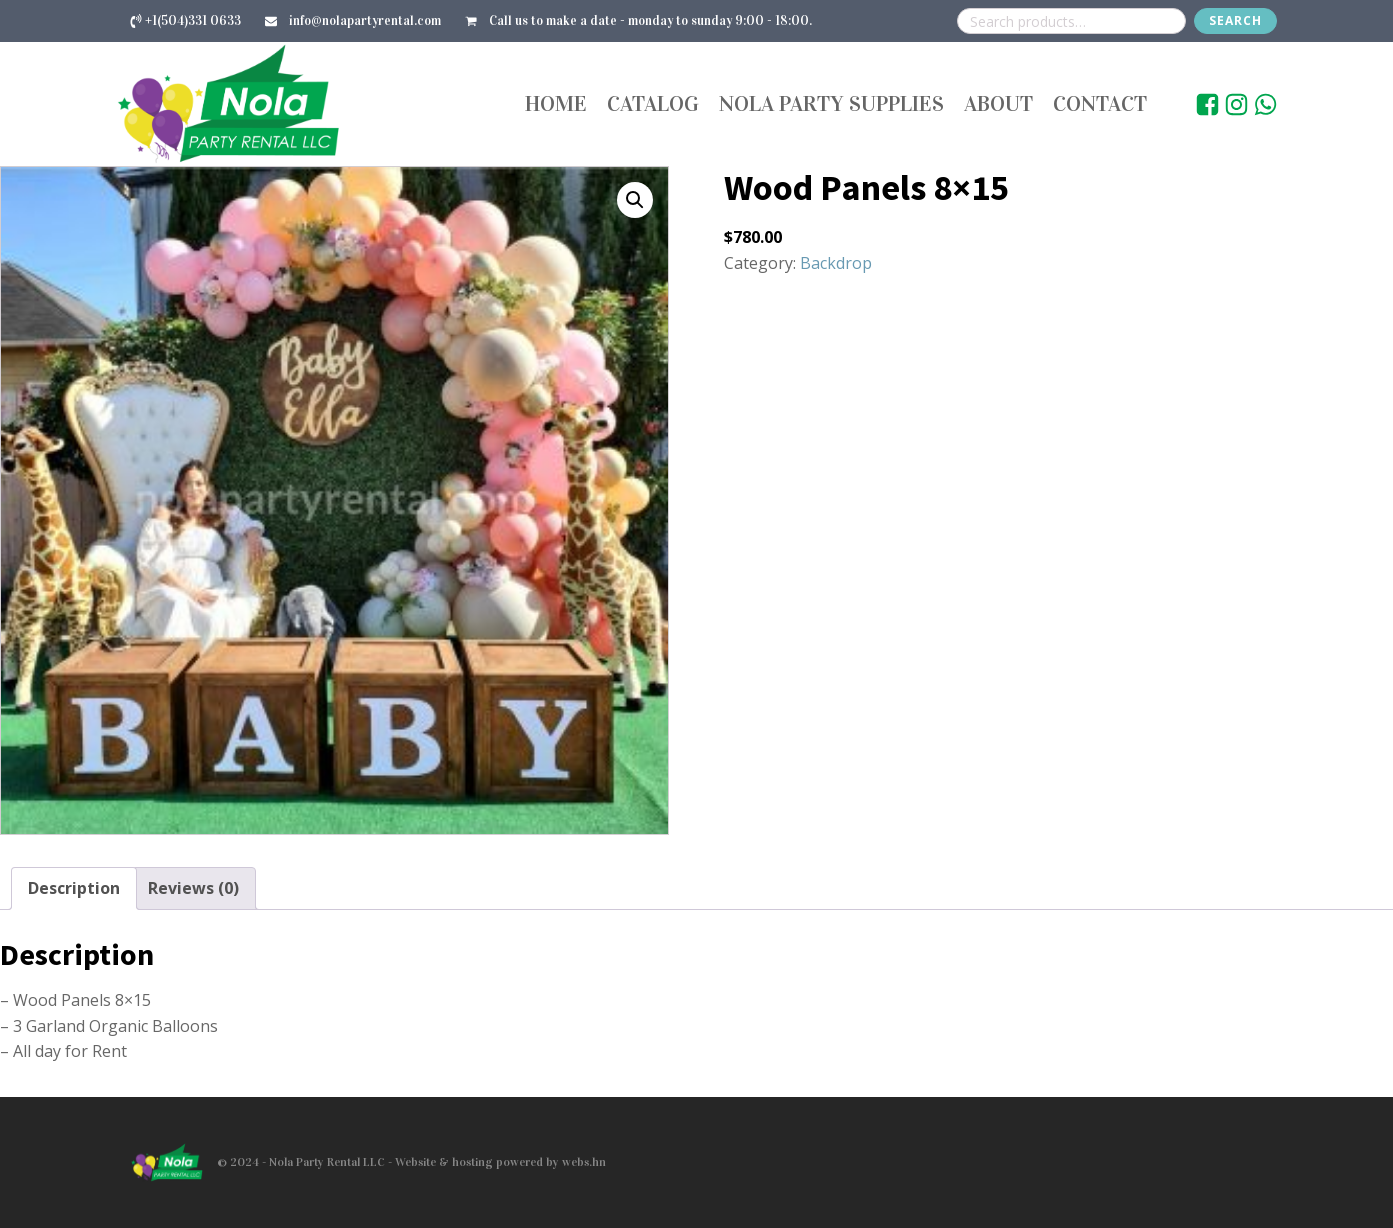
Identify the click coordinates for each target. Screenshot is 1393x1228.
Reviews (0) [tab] (193, 888)
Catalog (653, 103)
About (998, 103)
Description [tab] (74, 888)
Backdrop (836, 263)
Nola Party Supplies (831, 103)
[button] (635, 200)
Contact (1100, 103)
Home (556, 103)
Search (1235, 20)
